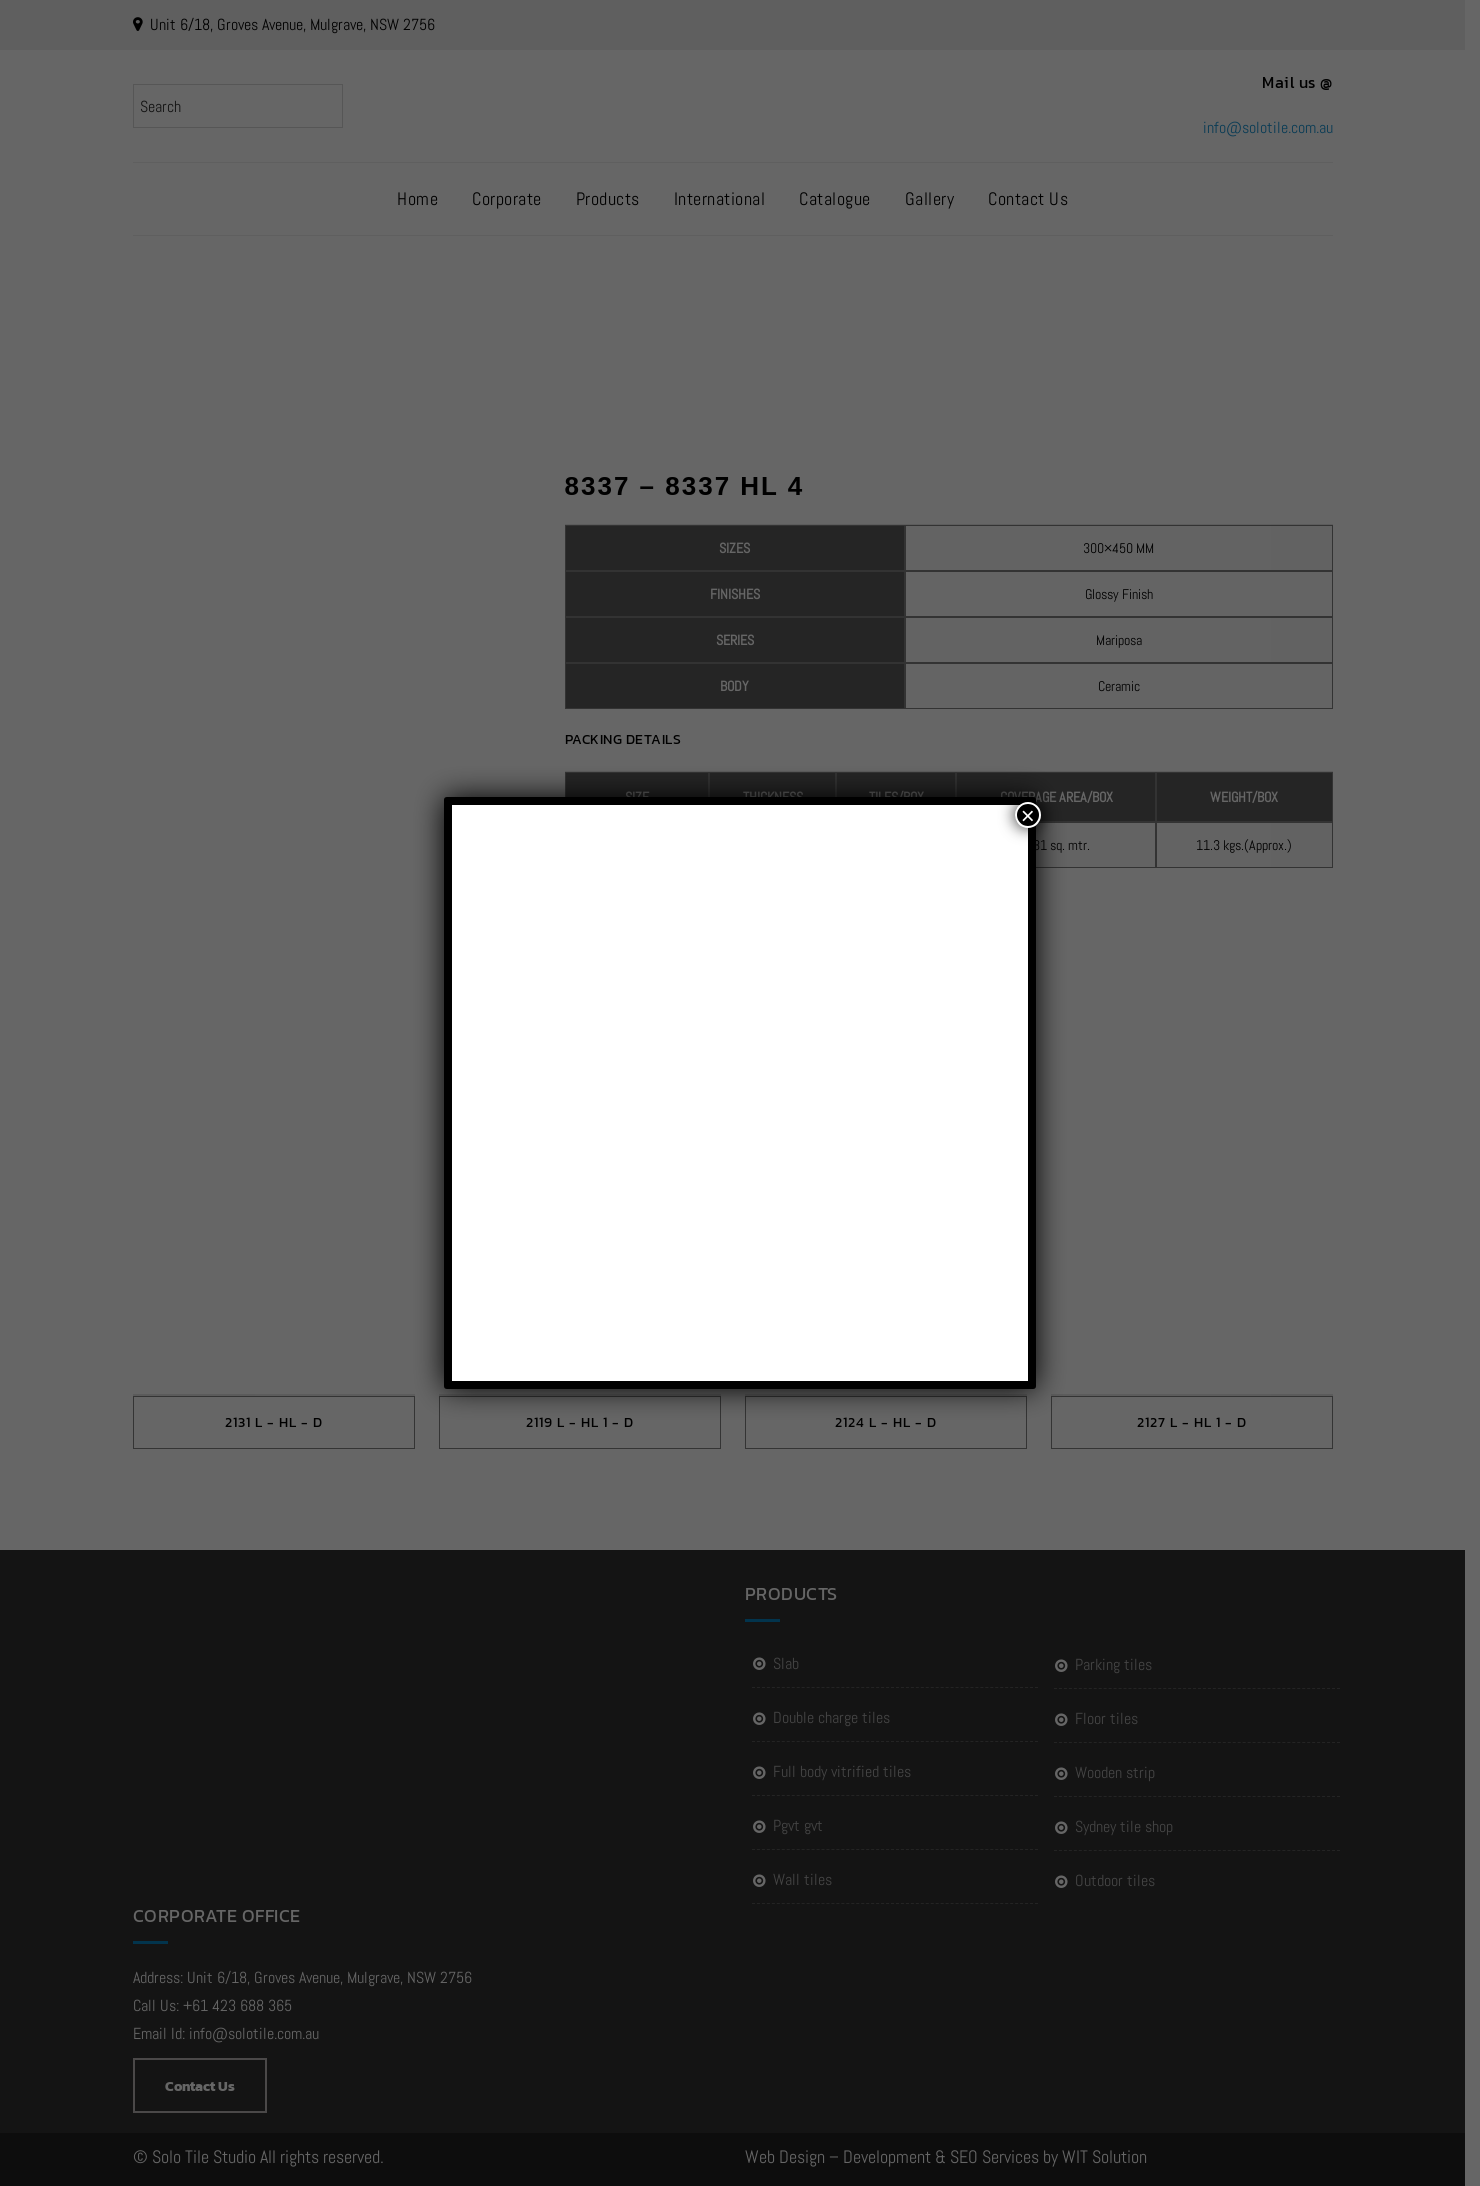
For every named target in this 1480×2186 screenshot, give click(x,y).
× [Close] (1028, 815)
